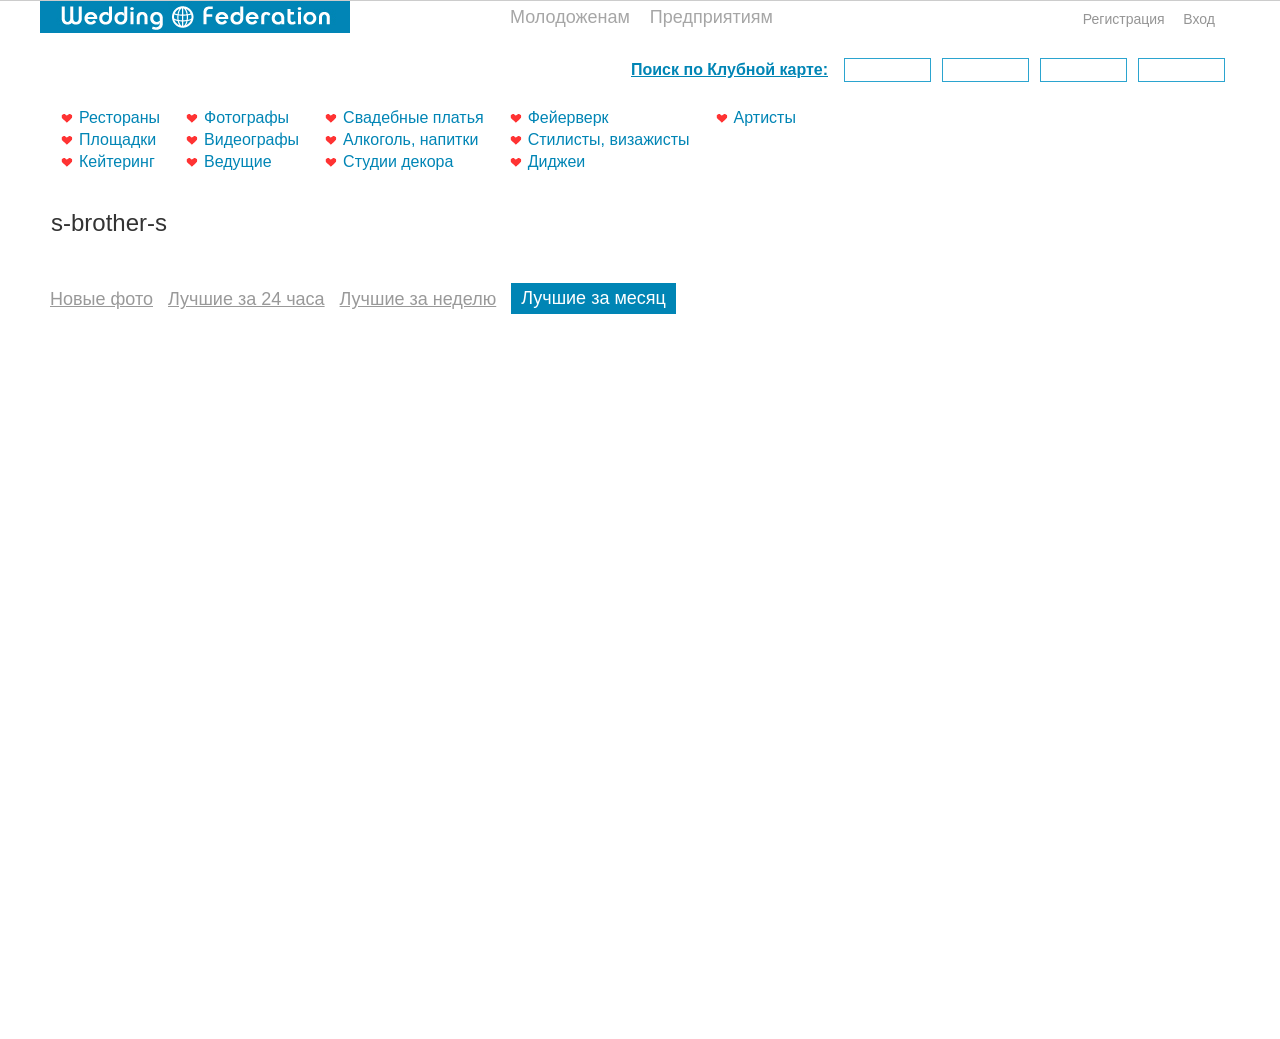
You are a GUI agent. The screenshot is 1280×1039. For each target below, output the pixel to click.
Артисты (765, 117)
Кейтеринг (117, 161)
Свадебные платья (413, 117)
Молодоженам (570, 17)
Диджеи (557, 161)
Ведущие (238, 161)
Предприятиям (711, 17)
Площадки (117, 139)
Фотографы (246, 117)
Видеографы (251, 139)
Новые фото (101, 299)
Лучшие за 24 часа (246, 299)
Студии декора (398, 161)
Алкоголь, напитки (410, 139)
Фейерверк (568, 117)
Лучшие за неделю (418, 299)
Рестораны (119, 117)
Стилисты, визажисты (609, 139)
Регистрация (1124, 19)
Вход (1199, 19)
